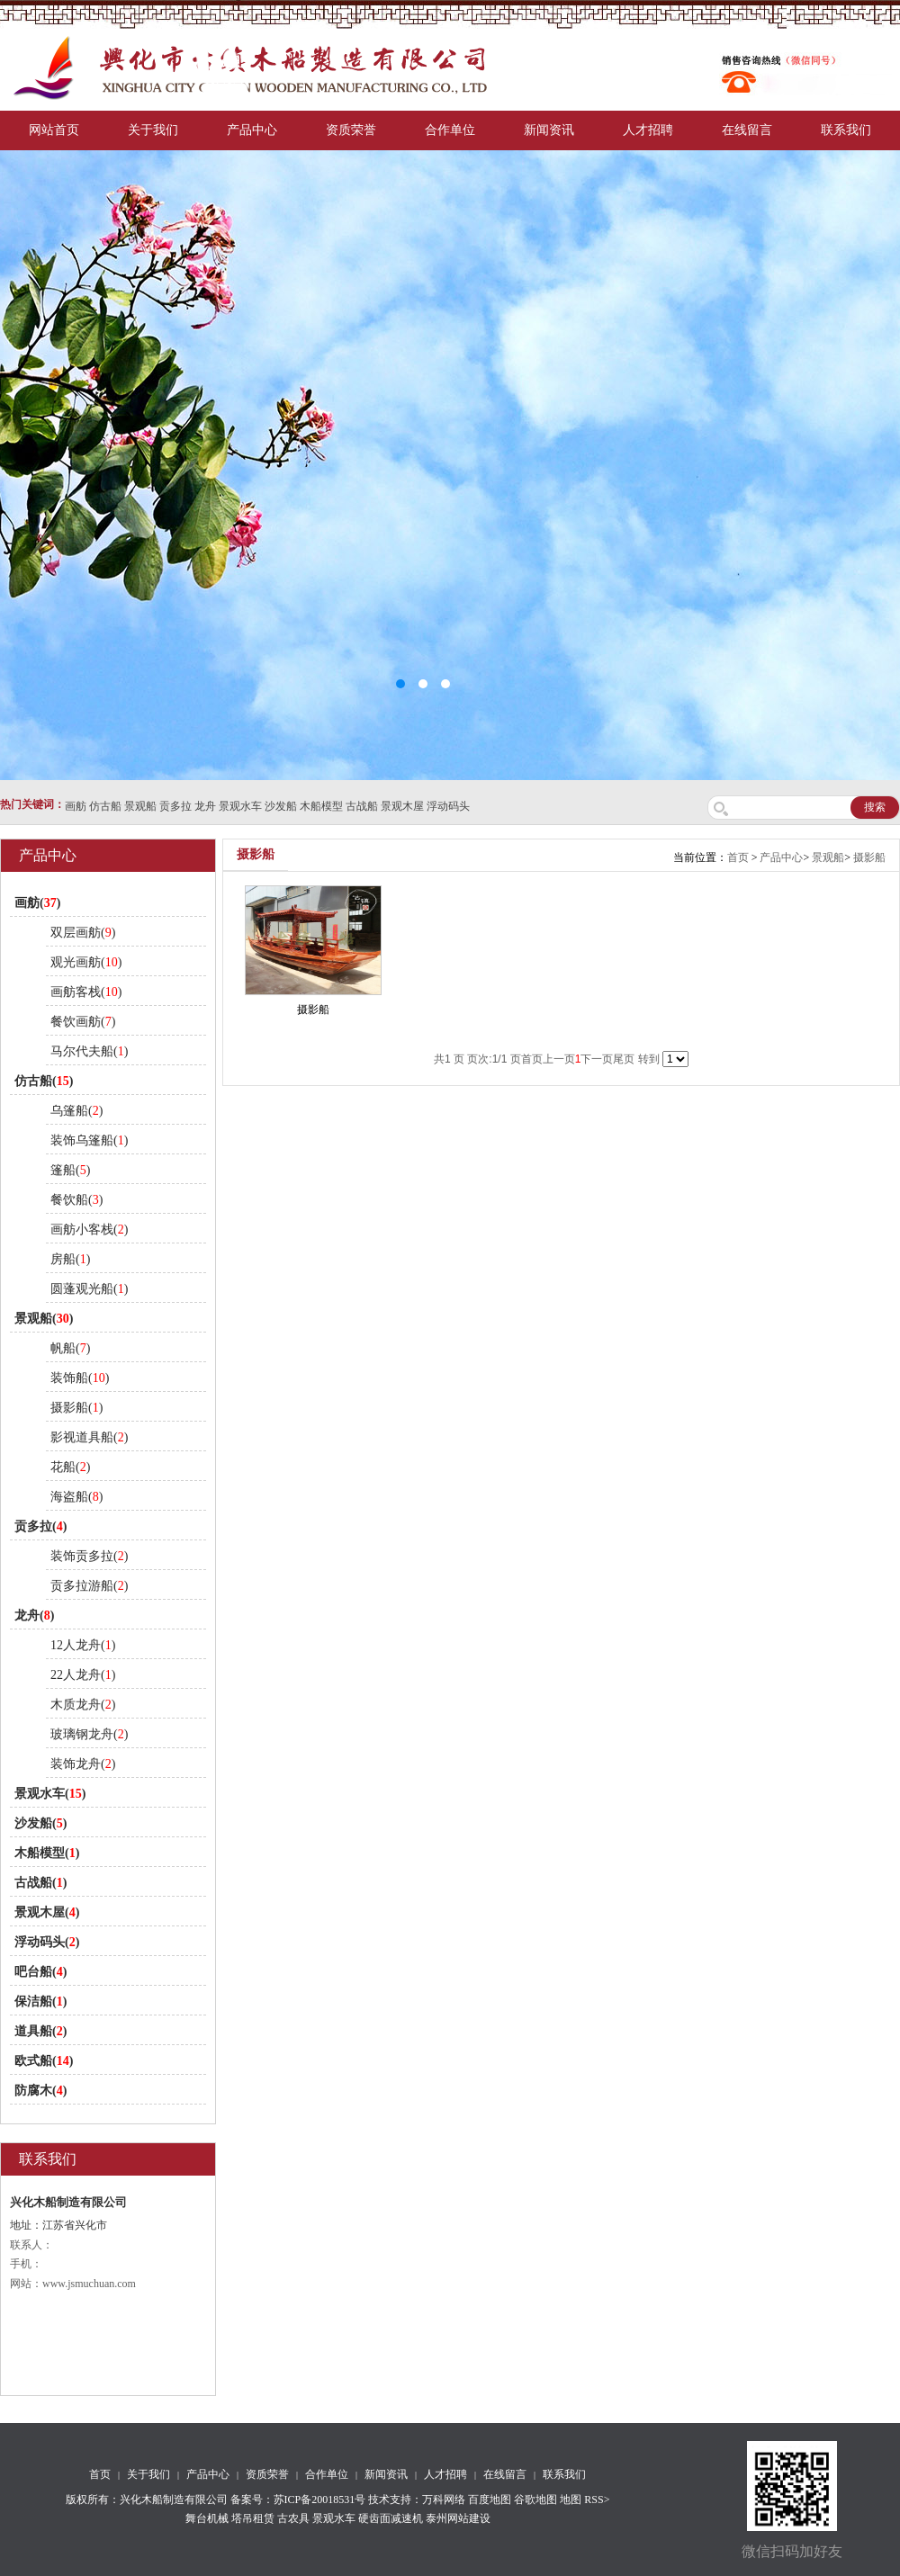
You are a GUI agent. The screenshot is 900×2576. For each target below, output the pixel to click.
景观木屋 (402, 806)
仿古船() (43, 1081)
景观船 (140, 806)
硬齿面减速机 (390, 2518)
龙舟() (34, 1615)
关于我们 (153, 130)
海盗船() (76, 1496)
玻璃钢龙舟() (89, 1734)
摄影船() (76, 1407)
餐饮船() (76, 1200)
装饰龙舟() (82, 1764)
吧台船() (40, 1972)
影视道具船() (89, 1437)
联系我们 (846, 130)
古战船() (40, 1882)
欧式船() (43, 2061)
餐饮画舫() (82, 1021)
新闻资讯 (549, 130)
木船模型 (321, 806)
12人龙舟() (82, 1645)
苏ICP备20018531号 (320, 2499)
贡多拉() (40, 1526)
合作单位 (450, 130)
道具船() (40, 2031)
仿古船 (105, 806)
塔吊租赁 (252, 2518)
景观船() (43, 1318)
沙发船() (40, 1823)
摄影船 (869, 857)
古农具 (293, 2518)
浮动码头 (448, 806)
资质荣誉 (351, 130)
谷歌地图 (535, 2499)
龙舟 (205, 806)
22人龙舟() (82, 1675)
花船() (70, 1467)
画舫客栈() (86, 992)
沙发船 (281, 806)
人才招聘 (648, 130)
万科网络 (445, 2499)
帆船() (70, 1348)
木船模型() (46, 1853)
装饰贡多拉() (89, 1556)
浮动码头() (46, 1942)
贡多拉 (175, 806)
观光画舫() (86, 962)
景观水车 (240, 806)
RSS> (596, 2499)
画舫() (37, 903)
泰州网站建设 (458, 2518)
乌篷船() (76, 1110)
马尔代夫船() (89, 1051)
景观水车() (50, 1793)
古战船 (362, 806)
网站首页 (54, 130)
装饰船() (79, 1378)
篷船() (70, 1170)
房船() (70, 1259)
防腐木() (40, 2090)
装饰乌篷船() (89, 1140)
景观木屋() (46, 1912)
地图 (570, 2499)
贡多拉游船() (89, 1586)
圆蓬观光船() (89, 1289)
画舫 (75, 806)
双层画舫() (82, 932)
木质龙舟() (82, 1704)
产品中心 (252, 130)
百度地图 (489, 2499)
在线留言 (747, 130)
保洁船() (40, 2001)
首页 (738, 857)
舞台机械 (207, 2518)
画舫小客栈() (89, 1229)
